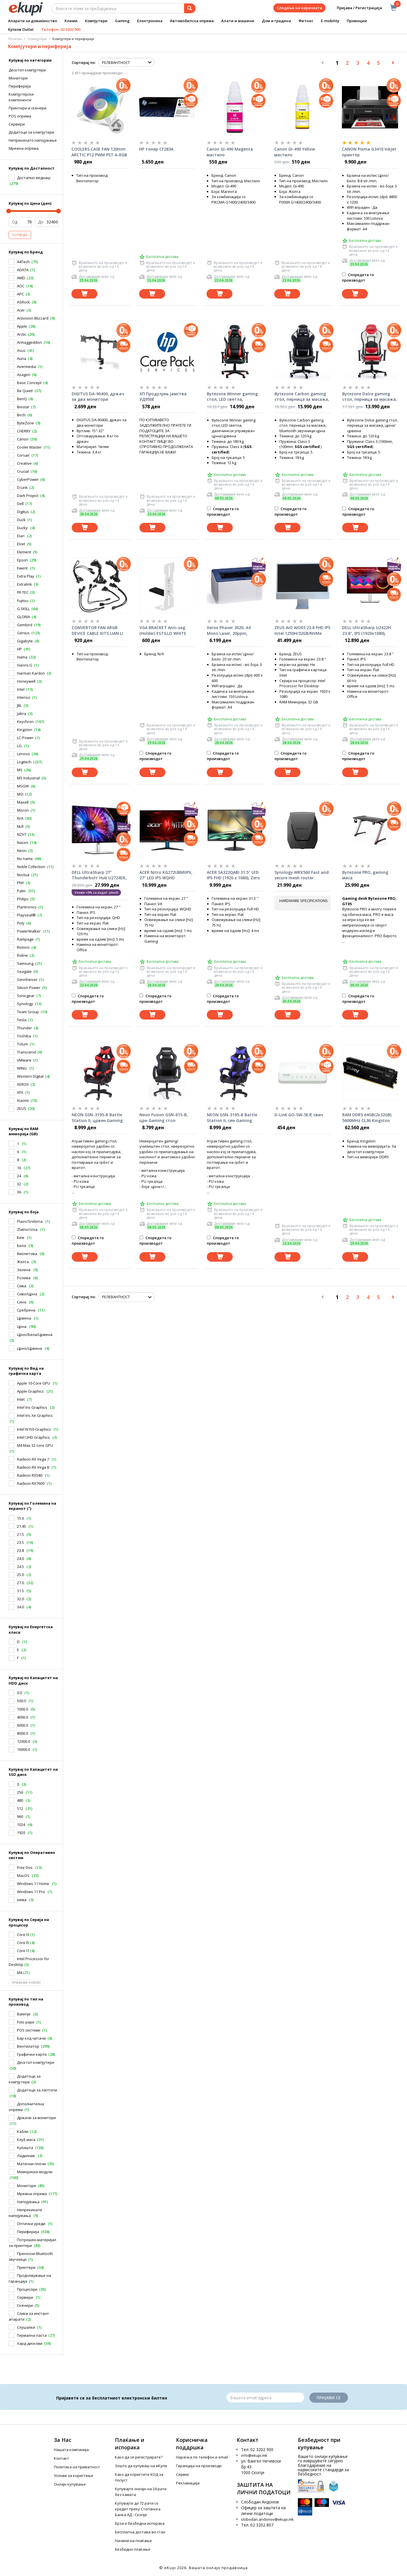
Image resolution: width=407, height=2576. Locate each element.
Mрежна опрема (24, 148)
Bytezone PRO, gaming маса (365, 875)
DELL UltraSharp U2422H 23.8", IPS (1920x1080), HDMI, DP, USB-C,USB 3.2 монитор (366, 630)
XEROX (23, 1084)
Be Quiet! (25, 390)
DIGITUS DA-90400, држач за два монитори (98, 396)
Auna (21, 358)
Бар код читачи (31, 2038)
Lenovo (23, 753)
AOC (20, 285)
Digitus (23, 511)
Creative (24, 463)
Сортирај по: (84, 62)
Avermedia (26, 366)
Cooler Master (29, 447)
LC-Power (25, 737)
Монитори (18, 78)
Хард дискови (29, 2343)
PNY (20, 882)
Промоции (357, 20)
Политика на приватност (77, 2466)
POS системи (28, 2030)
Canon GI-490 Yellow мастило (294, 151)
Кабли (22, 2131)
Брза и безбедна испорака (139, 2523)
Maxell (23, 802)
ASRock (23, 302)
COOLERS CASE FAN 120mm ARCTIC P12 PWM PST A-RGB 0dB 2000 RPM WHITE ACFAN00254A (99, 152)
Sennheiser (27, 979)
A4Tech (23, 261)
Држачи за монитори (36, 2117)
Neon (21, 850)
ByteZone (25, 423)
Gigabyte (25, 640)
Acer (21, 310)
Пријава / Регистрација (355, 8)
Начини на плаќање (133, 2540)
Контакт (61, 2458)
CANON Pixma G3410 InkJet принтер (369, 151)
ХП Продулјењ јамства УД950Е (163, 396)
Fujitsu (22, 600)
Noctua (23, 874)
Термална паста (32, 2335)
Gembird (24, 624)
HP (19, 649)
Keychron (25, 721)
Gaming (122, 20)
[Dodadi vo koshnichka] (84, 294)
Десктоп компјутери (27, 70)
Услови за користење (73, 2475)
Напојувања (28, 2201)
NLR (20, 826)
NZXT (21, 834)
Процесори (27, 2289)
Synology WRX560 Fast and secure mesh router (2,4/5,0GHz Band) (302, 875)
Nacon (22, 842)
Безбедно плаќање (132, 2549)
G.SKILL (23, 608)
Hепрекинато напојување (33, 140)
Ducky (23, 527)
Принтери (26, 2267)
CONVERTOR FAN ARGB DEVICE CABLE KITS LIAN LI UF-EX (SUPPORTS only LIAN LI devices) (99, 630)
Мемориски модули (34, 2171)
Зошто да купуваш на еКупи (141, 2465)
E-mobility (330, 20)
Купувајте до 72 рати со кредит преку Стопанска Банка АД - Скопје (137, 2509)
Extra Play (25, 576)
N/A (20, 818)
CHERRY (24, 431)
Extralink (24, 584)
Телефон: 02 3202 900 (60, 29)
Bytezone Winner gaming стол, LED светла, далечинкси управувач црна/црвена (232, 397)
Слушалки (26, 2327)
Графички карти (32, 2054)
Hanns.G (24, 665)
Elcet (21, 543)
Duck (21, 519)
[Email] (265, 2397)
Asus (21, 350)
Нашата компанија (71, 2449)
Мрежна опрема (32, 2193)
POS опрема (20, 116)
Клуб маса (26, 2139)
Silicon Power (28, 987)
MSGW (23, 786)
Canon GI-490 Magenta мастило (230, 151)
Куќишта (25, 2147)
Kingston (24, 729)
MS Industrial (28, 778)
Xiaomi (23, 1100)
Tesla (21, 1019)
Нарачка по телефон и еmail (202, 2457)
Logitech (24, 761)
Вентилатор (28, 2046)
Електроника (149, 20)
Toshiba (24, 1036)
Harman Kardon (31, 673)
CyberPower (28, 479)
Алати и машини (237, 20)
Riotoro (23, 947)
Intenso (23, 697)
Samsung (25, 963)
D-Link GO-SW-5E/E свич (299, 1114)
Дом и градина (276, 20)
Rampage (25, 939)
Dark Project (27, 495)
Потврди (19, 235)
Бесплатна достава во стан (140, 2532)
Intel (20, 689)
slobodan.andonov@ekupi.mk (267, 2519)
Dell (20, 503)
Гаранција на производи (199, 2465)
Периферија (20, 86)
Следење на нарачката (299, 7)
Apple (22, 326)
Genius (23, 632)
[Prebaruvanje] (190, 8)
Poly (20, 923)
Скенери (25, 2305)
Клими (71, 20)
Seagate (24, 971)
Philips (23, 898)
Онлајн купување (70, 2484)
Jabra (21, 713)
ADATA (23, 269)
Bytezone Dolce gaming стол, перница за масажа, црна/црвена (369, 397)
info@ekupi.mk (254, 2455)
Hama (22, 657)
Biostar (23, 406)
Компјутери (96, 20)
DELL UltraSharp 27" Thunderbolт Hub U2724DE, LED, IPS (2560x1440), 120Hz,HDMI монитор (99, 875)
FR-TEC (23, 592)
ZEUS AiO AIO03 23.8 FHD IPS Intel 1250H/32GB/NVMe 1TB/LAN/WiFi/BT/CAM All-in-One (302, 630)
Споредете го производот (358, 277)
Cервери (17, 124)
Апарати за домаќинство (32, 20)
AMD (21, 277)
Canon (23, 439)
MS (19, 769)
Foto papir (26, 2022)
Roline (22, 955)
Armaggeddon (29, 342)
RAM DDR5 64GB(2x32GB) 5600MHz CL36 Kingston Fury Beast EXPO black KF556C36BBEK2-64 (366, 1117)
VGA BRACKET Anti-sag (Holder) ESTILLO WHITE (162, 630)
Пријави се (329, 2397)
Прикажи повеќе (26, 1983)
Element (24, 552)
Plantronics (27, 907)
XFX (20, 1092)
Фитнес (305, 20)
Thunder (24, 1027)
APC (20, 294)
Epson (22, 560)
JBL (19, 705)
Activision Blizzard (32, 318)
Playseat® (26, 915)
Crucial (23, 471)
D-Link (22, 487)
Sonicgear (26, 995)
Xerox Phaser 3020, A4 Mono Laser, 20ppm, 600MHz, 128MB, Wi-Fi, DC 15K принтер (232, 630)
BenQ (22, 398)
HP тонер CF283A (156, 149)
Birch (21, 414)
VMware (24, 1060)
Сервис (182, 2474)
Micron (23, 810)
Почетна (15, 39)
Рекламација (188, 2483)
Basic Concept (29, 382)
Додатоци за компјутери (31, 132)
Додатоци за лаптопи (37, 2090)
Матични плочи (31, 2163)
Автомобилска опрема (192, 20)
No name (25, 858)
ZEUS (21, 1108)
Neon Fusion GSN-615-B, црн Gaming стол (163, 1117)
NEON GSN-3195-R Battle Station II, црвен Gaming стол (97, 1117)
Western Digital (30, 1076)
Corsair (23, 455)
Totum (22, 1044)
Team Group (28, 1011)
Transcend (26, 1052)
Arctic (21, 334)
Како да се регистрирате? (138, 2457)
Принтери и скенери (27, 108)
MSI (20, 794)
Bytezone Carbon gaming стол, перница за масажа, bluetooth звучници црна (302, 397)
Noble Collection (31, 866)
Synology (25, 1003)
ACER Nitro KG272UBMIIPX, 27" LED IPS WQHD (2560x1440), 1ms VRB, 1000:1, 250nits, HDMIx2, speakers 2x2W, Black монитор (165, 875)
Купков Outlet (21, 29)
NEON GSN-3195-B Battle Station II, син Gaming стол (232, 1117)
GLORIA (23, 616)
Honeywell (26, 681)
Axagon (23, 374)
